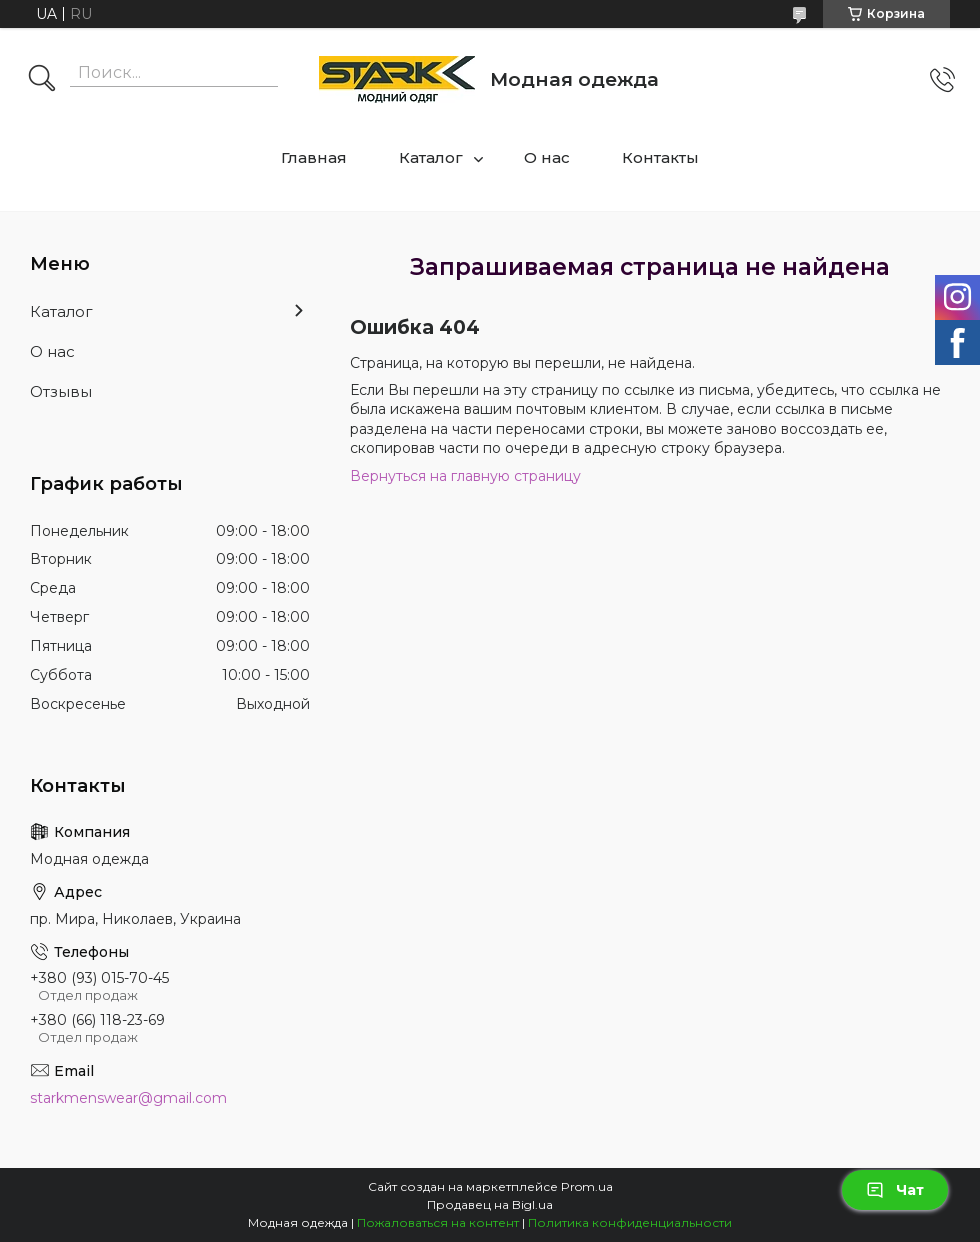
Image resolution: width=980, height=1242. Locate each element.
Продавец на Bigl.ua (490, 1204)
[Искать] (42, 80)
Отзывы (61, 391)
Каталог (431, 157)
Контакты (660, 157)
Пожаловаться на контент (438, 1222)
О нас (547, 157)
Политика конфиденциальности (630, 1222)
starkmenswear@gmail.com (128, 1098)
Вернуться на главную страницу (465, 476)
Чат (895, 1190)
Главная (314, 157)
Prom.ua (587, 1186)
